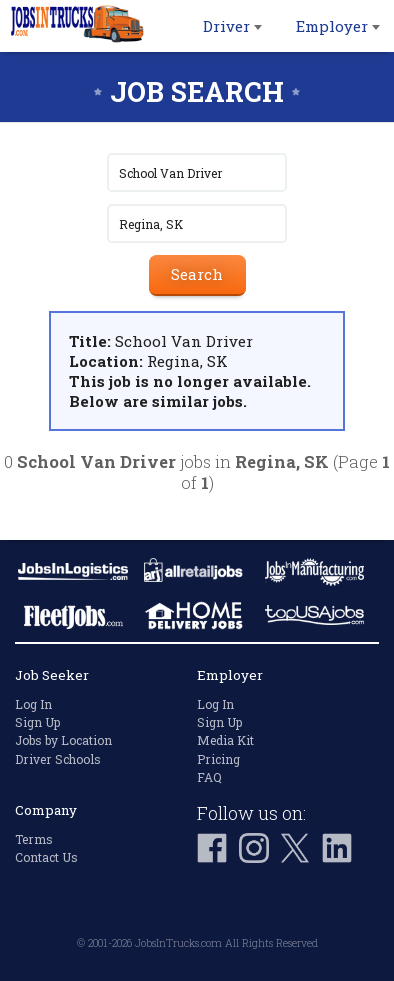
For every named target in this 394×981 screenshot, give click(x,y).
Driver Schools (58, 759)
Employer (338, 26)
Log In (33, 704)
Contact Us (46, 857)
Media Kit (225, 740)
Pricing (218, 759)
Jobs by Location (63, 740)
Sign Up (37, 722)
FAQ (209, 777)
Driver (232, 26)
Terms (34, 839)
